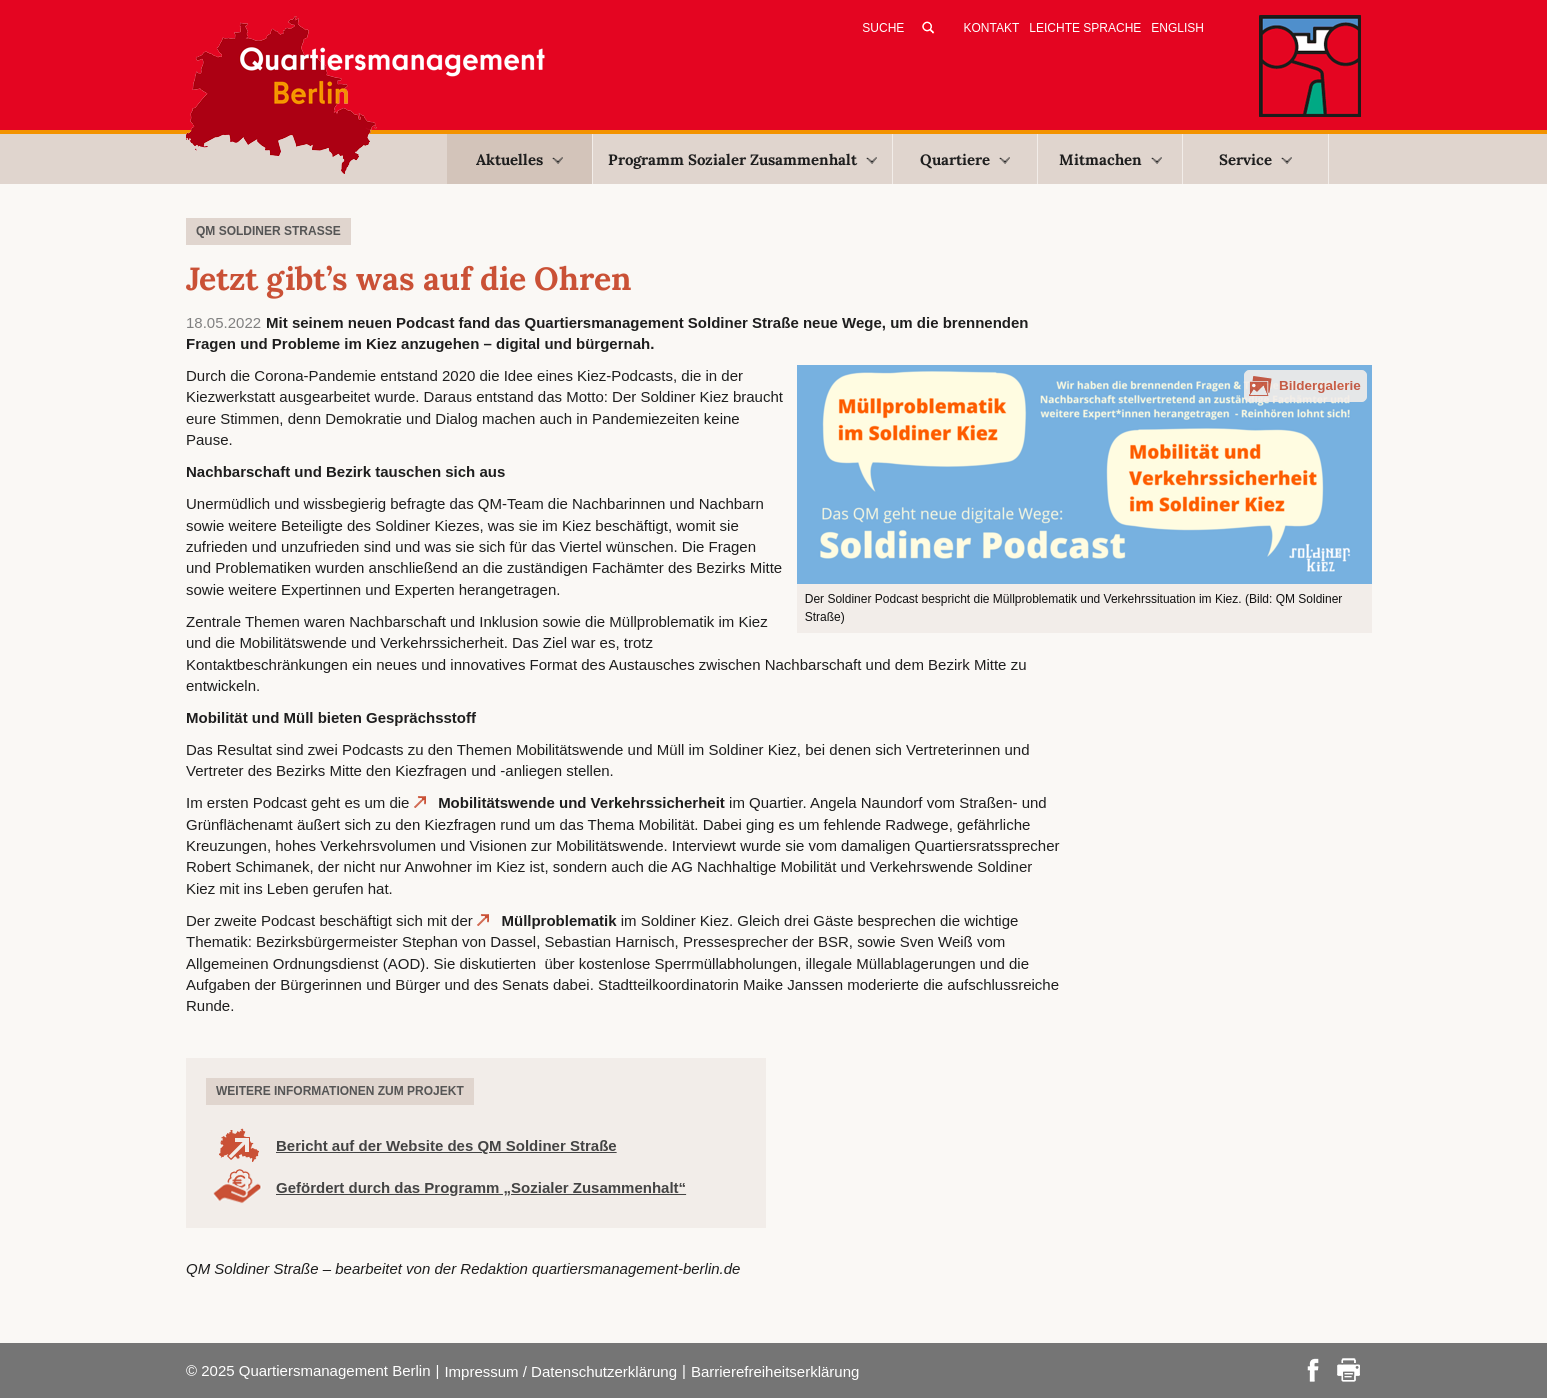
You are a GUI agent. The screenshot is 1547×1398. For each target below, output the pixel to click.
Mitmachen (1110, 159)
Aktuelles (519, 159)
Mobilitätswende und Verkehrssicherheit (581, 802)
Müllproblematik (558, 920)
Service (1255, 159)
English (1177, 28)
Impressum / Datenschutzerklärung (560, 1371)
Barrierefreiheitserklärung (775, 1371)
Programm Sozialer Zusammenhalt (742, 159)
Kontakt (992, 28)
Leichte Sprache (1085, 28)
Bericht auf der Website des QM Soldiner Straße (446, 1145)
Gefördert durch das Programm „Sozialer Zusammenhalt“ (481, 1187)
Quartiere (965, 159)
